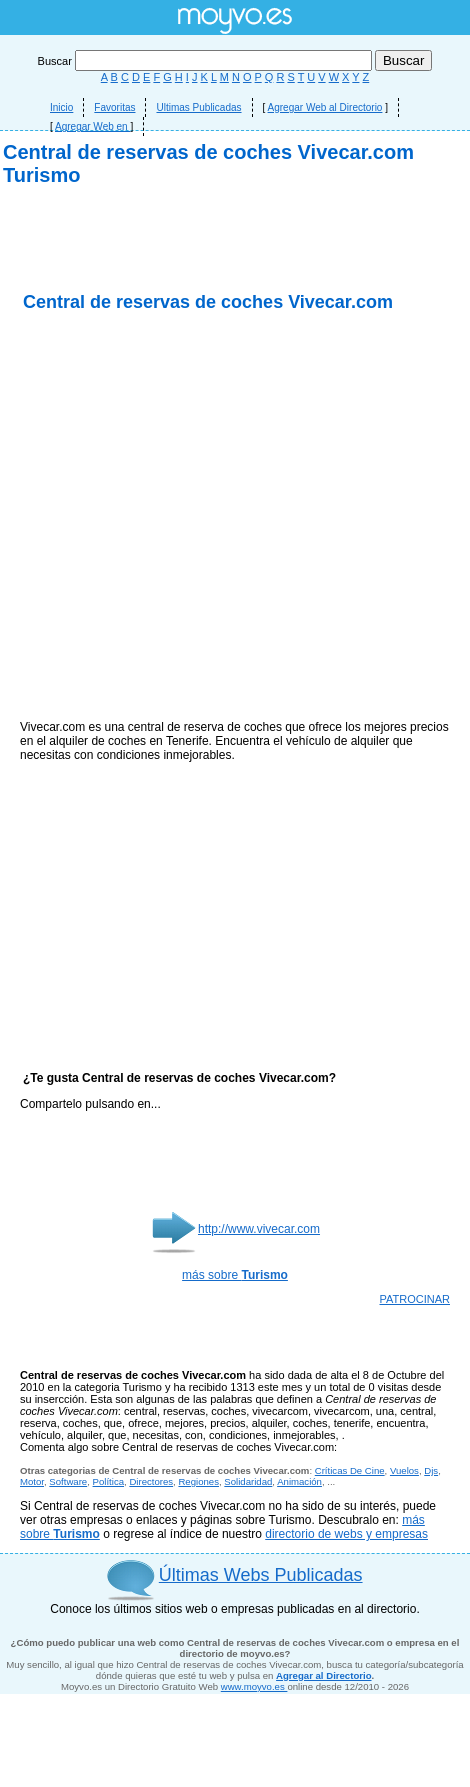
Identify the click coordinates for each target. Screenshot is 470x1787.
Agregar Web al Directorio (325, 107)
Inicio (61, 107)
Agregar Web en (92, 126)
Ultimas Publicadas (198, 107)
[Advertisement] (235, 387)
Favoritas (114, 107)
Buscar (206, 61)
